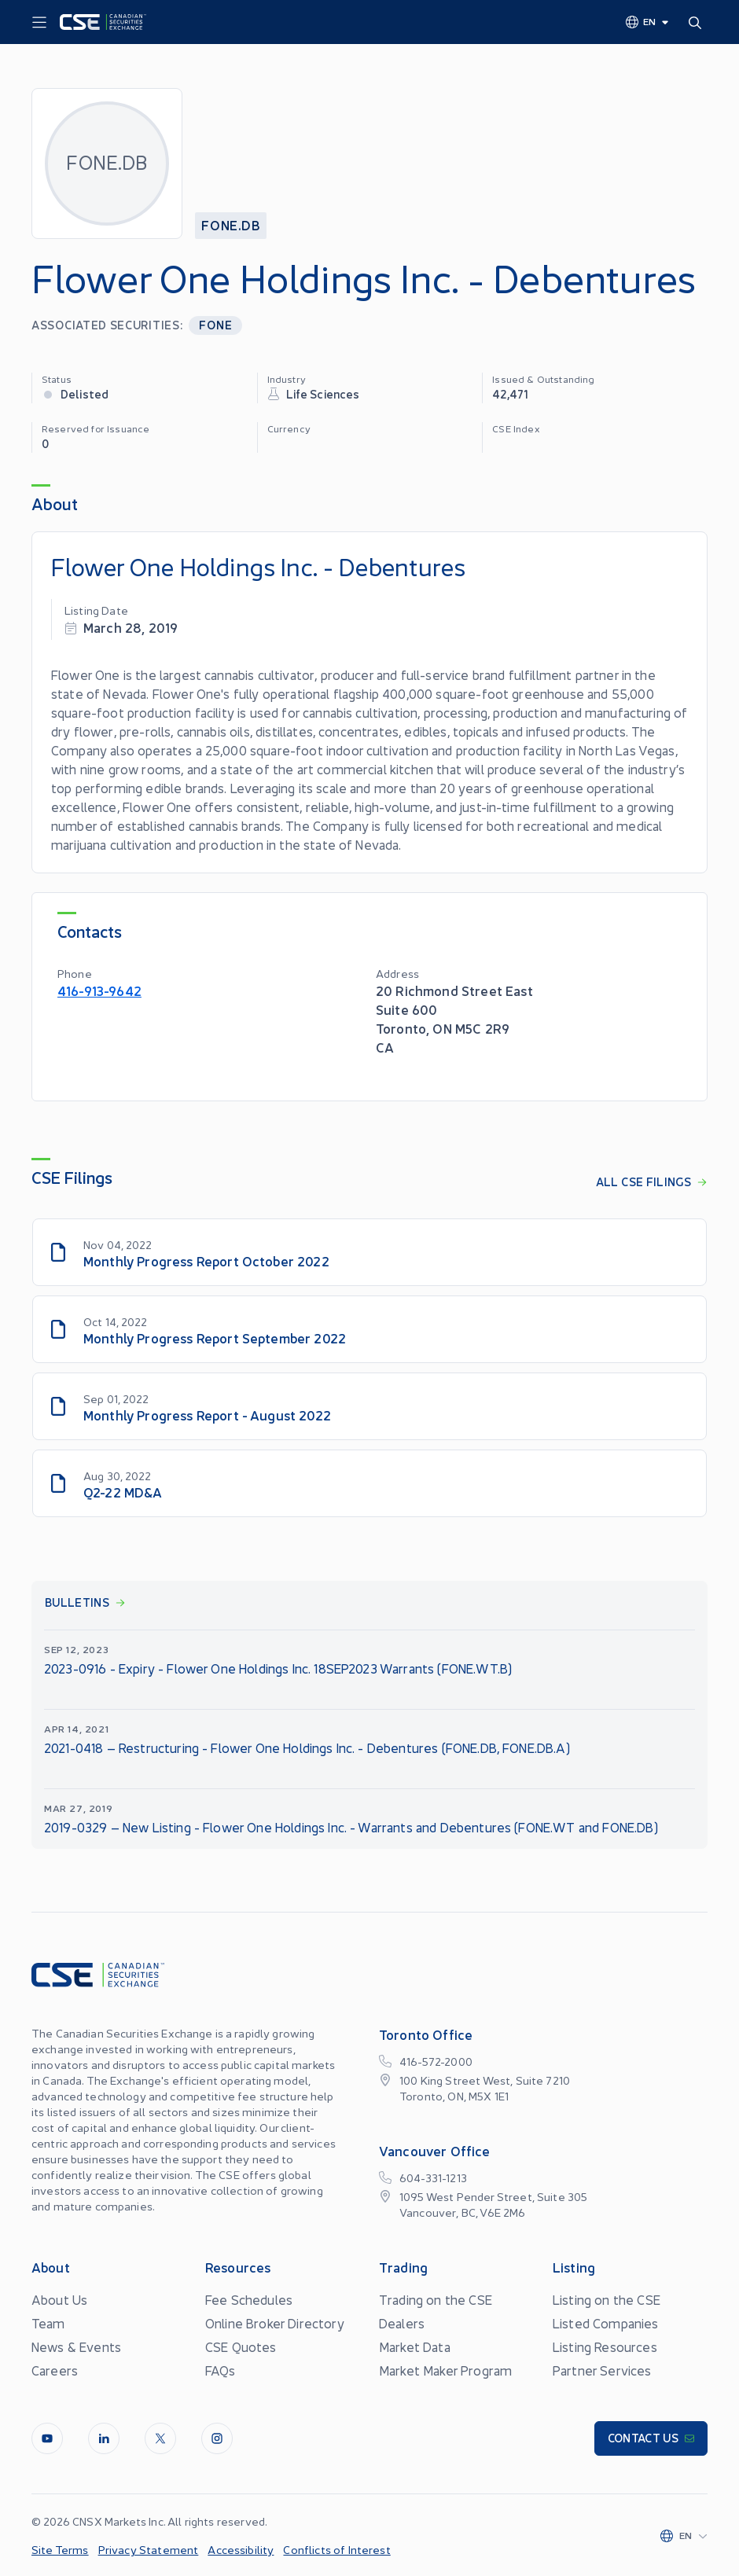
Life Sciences (323, 393)
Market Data (414, 2346)
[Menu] (39, 23)
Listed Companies (606, 2323)
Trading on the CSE (435, 2299)
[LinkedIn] (103, 2438)
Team (48, 2323)
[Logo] (103, 22)
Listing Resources (605, 2346)
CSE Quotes (241, 2346)
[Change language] (648, 21)
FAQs (220, 2370)
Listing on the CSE (606, 2299)
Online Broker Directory (274, 2323)
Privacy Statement (148, 2549)
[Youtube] (47, 2438)
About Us (59, 2299)
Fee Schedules (248, 2299)
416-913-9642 (99, 990)
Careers (54, 2370)
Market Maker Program (445, 2370)
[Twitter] (160, 2438)
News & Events (76, 2346)
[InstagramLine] (217, 2438)
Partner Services (602, 2370)
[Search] (698, 22)
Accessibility (241, 2549)
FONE (215, 324)
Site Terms (60, 2549)
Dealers (402, 2323)
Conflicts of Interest (336, 2549)
